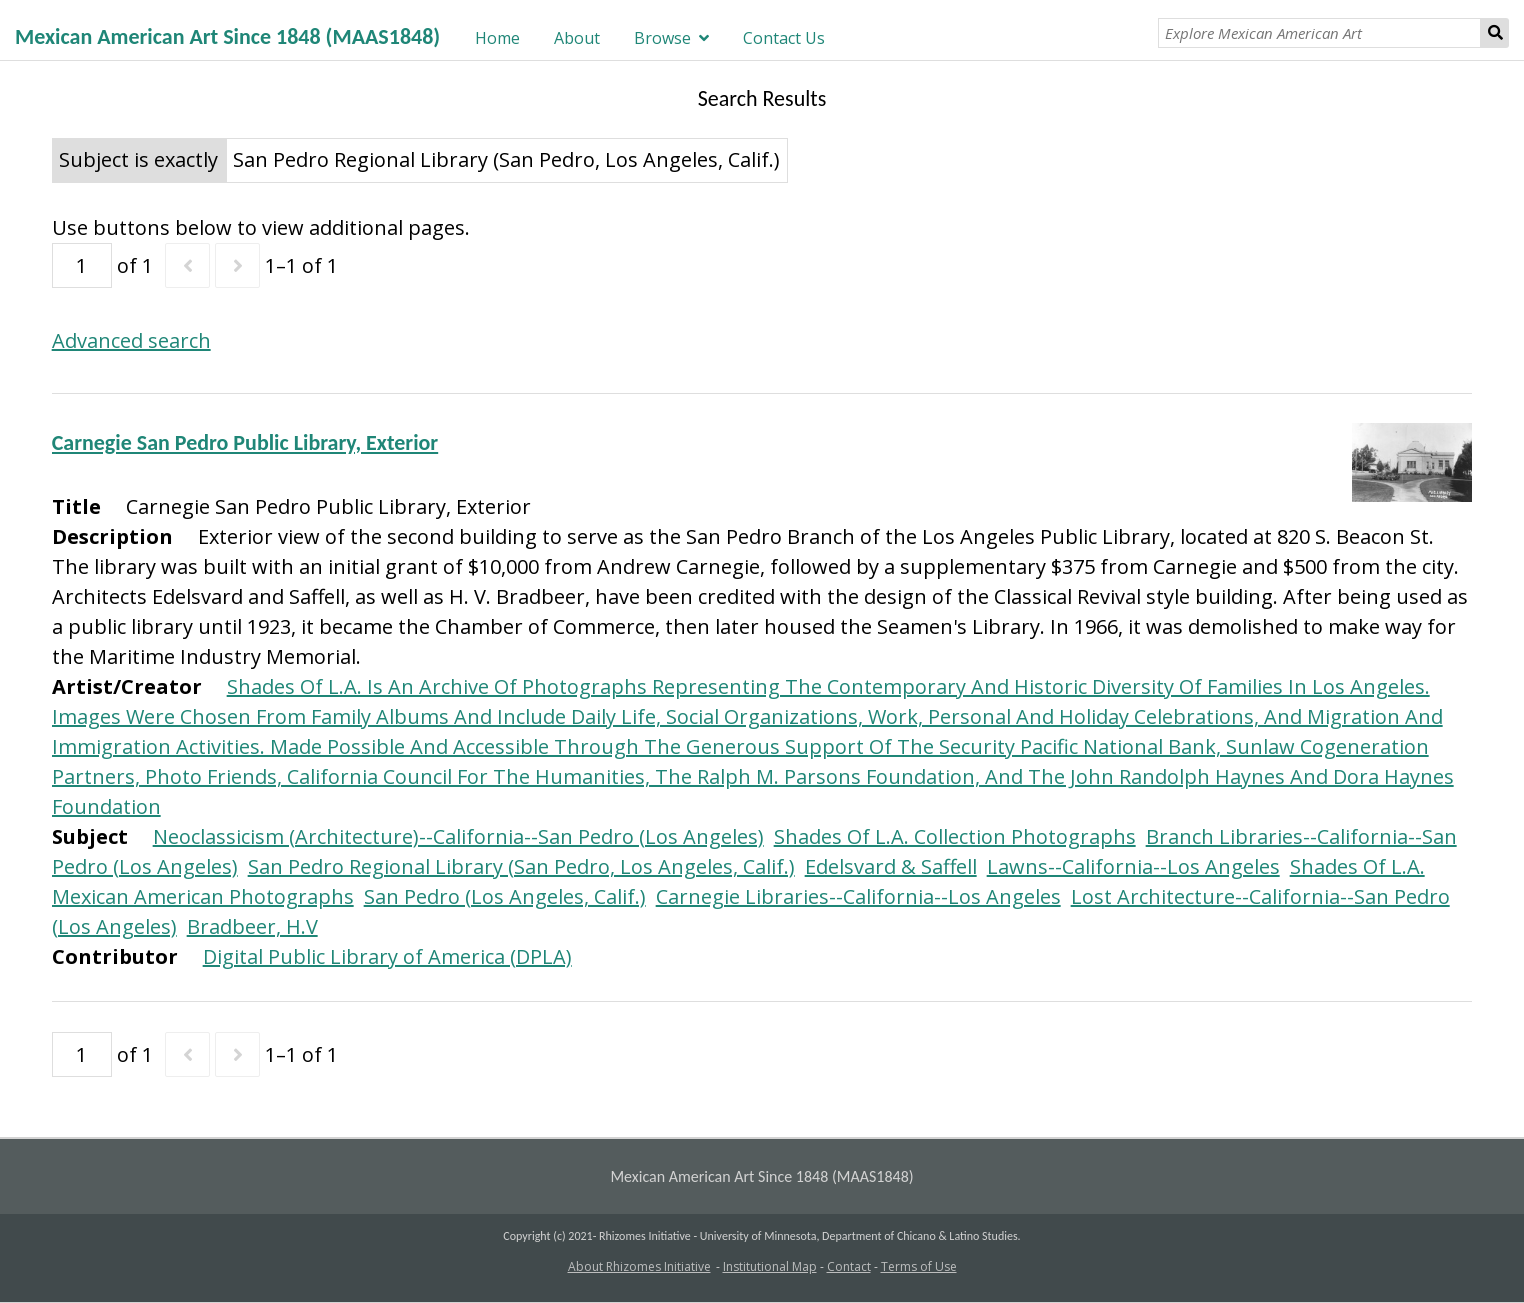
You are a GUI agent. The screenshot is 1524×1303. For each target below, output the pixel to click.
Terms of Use (919, 1266)
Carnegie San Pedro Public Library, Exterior (245, 442)
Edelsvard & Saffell (891, 866)
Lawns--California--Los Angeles (1133, 866)
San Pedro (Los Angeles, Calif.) (505, 896)
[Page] (82, 265)
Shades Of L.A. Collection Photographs (955, 836)
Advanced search (131, 340)
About (577, 38)
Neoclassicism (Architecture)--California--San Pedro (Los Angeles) (458, 836)
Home (497, 38)
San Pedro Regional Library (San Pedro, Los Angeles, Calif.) (521, 866)
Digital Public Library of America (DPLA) (387, 956)
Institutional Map (770, 1266)
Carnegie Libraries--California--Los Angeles (858, 896)
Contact (849, 1266)
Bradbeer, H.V (252, 926)
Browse (662, 38)
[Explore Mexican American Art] (1320, 33)
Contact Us (784, 38)
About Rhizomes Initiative (639, 1266)
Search (1495, 33)
